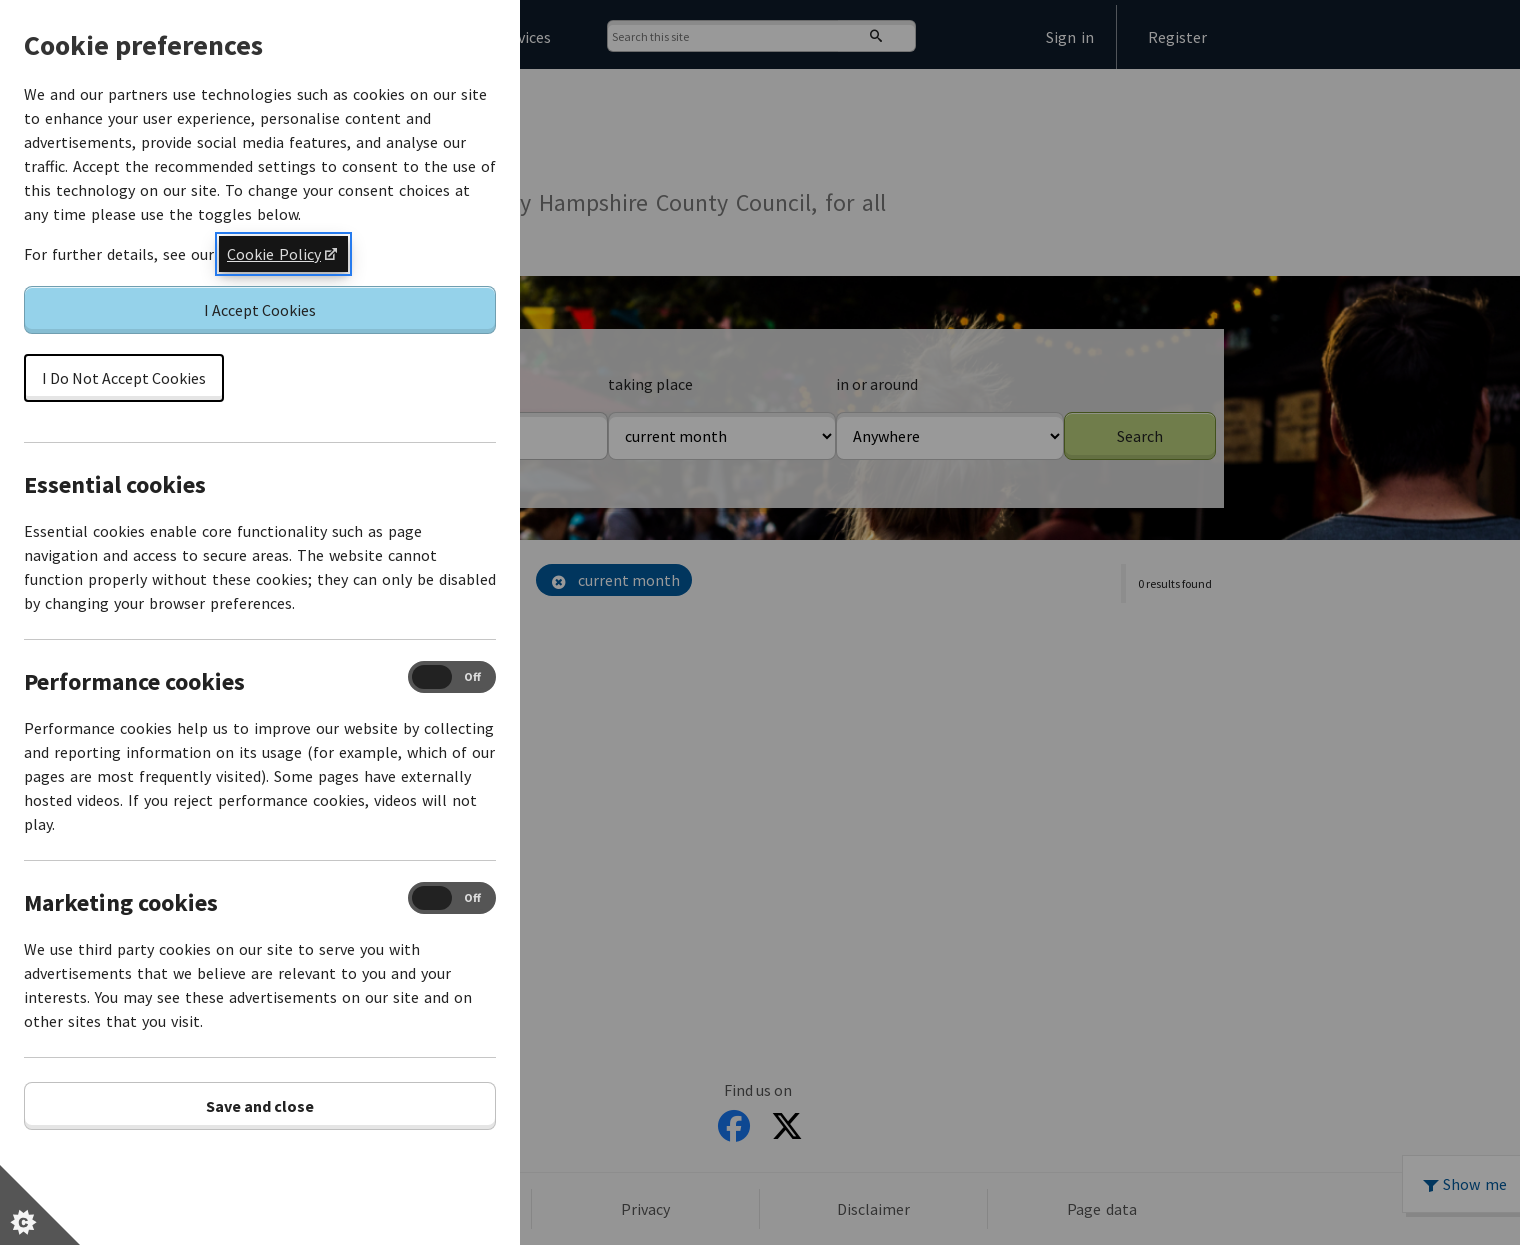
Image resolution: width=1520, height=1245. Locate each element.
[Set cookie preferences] (40, 1205)
